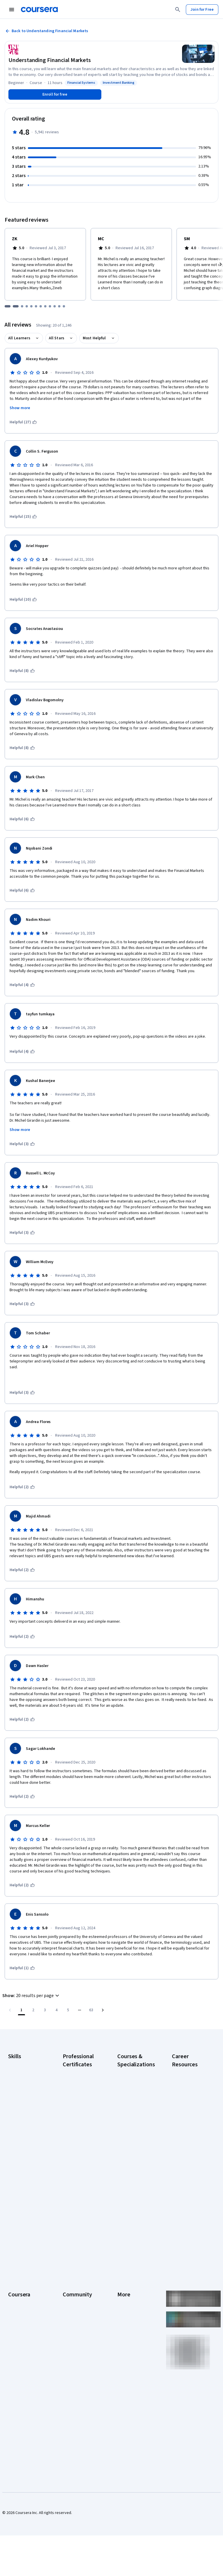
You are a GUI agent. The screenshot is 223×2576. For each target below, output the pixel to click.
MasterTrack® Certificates (20, 2327)
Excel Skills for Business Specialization (129, 2149)
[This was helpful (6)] (22, 819)
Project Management (26, 2136)
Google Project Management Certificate (76, 2135)
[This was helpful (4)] (22, 985)
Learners (70, 2258)
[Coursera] (39, 9)
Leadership (18, 2275)
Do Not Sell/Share (132, 2359)
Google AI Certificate (81, 2071)
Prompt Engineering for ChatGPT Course (134, 2196)
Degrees (15, 2339)
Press (122, 2258)
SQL (11, 2153)
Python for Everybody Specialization (129, 2213)
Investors (125, 2267)
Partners (70, 2267)
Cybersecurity (20, 2086)
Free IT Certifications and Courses (190, 2152)
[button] (31, 1996)
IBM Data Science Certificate (77, 2196)
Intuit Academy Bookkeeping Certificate (76, 2213)
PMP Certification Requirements (187, 2196)
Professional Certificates (19, 2313)
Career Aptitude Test (190, 2071)
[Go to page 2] (33, 2010)
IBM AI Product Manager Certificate (80, 2181)
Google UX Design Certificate (78, 2152)
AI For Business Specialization (130, 2089)
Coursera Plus (20, 2301)
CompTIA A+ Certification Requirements (184, 2100)
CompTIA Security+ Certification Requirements (188, 2120)
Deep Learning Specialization (129, 2132)
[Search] (178, 10)
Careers (15, 2284)
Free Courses (20, 2391)
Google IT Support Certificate (79, 2118)
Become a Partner (23, 2374)
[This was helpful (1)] (22, 1968)
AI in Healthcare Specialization (130, 2118)
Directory (125, 2328)
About (13, 2258)
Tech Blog (71, 2307)
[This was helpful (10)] (23, 599)
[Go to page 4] (56, 2010)
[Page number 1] (21, 2010)
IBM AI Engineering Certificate (78, 2167)
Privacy (123, 2284)
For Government (22, 2357)
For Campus (18, 2365)
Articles (124, 2319)
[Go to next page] (103, 2010)
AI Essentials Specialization (129, 2074)
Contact (124, 2310)
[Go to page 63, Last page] (91, 2010)
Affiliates (124, 2336)
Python (14, 2144)
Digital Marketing (22, 2104)
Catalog (14, 2293)
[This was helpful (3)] (22, 1144)
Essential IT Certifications (183, 2138)
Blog (67, 2284)
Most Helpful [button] (94, 338)
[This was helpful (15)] (23, 516)
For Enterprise (20, 2348)
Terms (123, 2275)
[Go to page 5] (68, 2010)
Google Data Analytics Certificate (80, 2103)
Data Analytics (20, 2095)
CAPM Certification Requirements (188, 2083)
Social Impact (19, 2383)
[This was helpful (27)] (23, 422)
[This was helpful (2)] (22, 1487)
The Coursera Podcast (75, 2296)
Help (121, 2293)
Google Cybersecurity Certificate (75, 2086)
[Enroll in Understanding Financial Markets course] (54, 94)
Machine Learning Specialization (132, 2181)
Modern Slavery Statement (131, 2348)
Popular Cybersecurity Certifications (184, 2213)
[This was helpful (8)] (22, 670)
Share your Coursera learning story (26, 2403)
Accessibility (128, 2301)
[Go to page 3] (44, 2010)
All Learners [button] (19, 338)
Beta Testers (74, 2275)
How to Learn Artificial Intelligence (191, 2181)
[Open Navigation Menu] (12, 10)
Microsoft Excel (21, 2127)
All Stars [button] (56, 338)
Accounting (18, 2063)
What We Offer (20, 2267)
